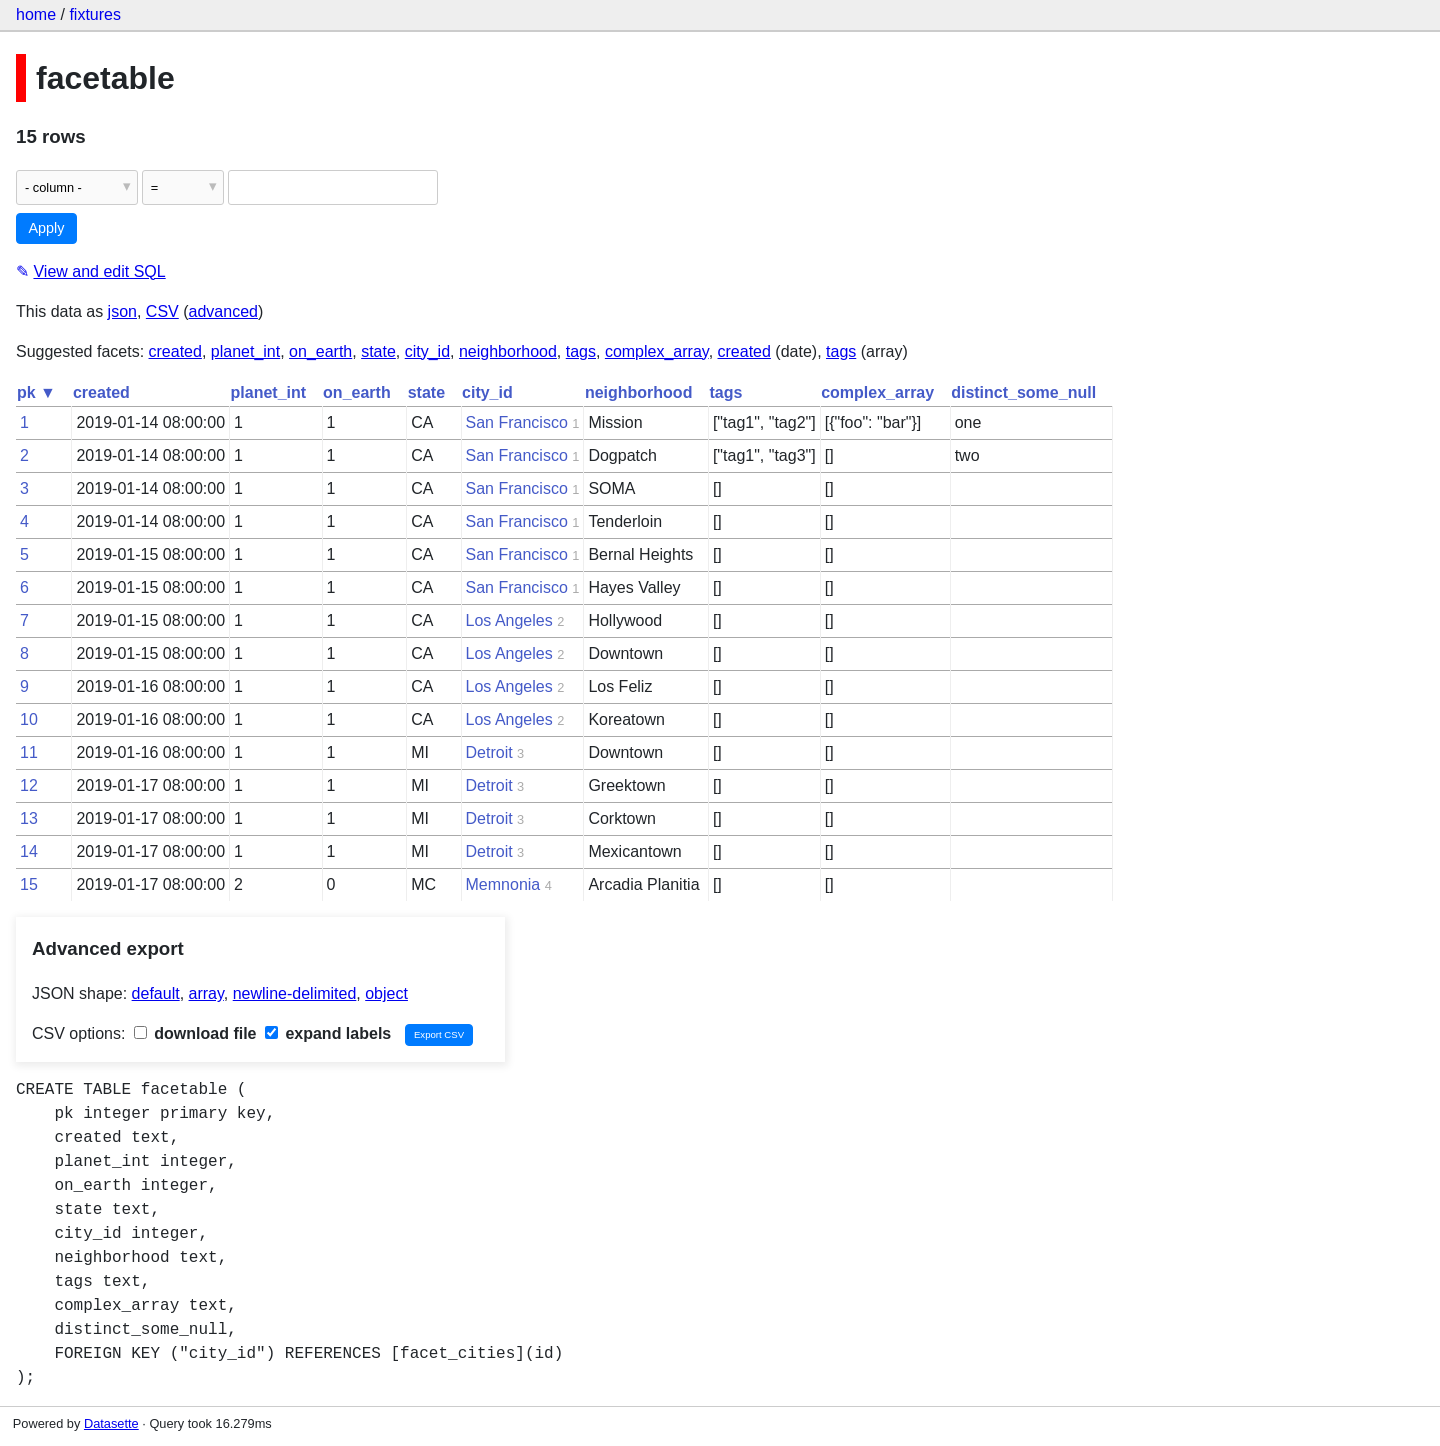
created (175, 351)
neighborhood (508, 351)
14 (29, 851)
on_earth (320, 351)
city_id (427, 351)
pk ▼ (36, 392)
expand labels (328, 1033)
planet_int (245, 351)
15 (29, 884)
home (36, 14)
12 (29, 785)
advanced (223, 311)
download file (195, 1033)
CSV (162, 311)
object (386, 993)
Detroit (489, 752)
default (156, 993)
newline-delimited (295, 993)
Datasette (111, 1423)
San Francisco (517, 422)
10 (29, 719)
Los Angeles (509, 620)
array (206, 993)
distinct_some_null (1023, 392)
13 (29, 818)
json (122, 311)
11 (29, 752)
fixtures (95, 14)
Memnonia (503, 884)
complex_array (657, 351)
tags (581, 351)
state (378, 351)
